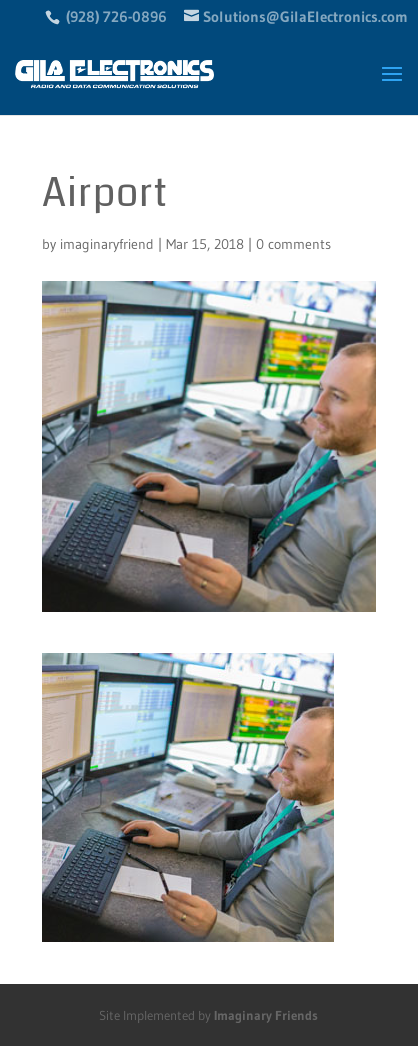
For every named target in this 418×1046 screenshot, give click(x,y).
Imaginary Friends (266, 1015)
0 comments (293, 244)
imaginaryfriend (107, 244)
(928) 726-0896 (116, 16)
